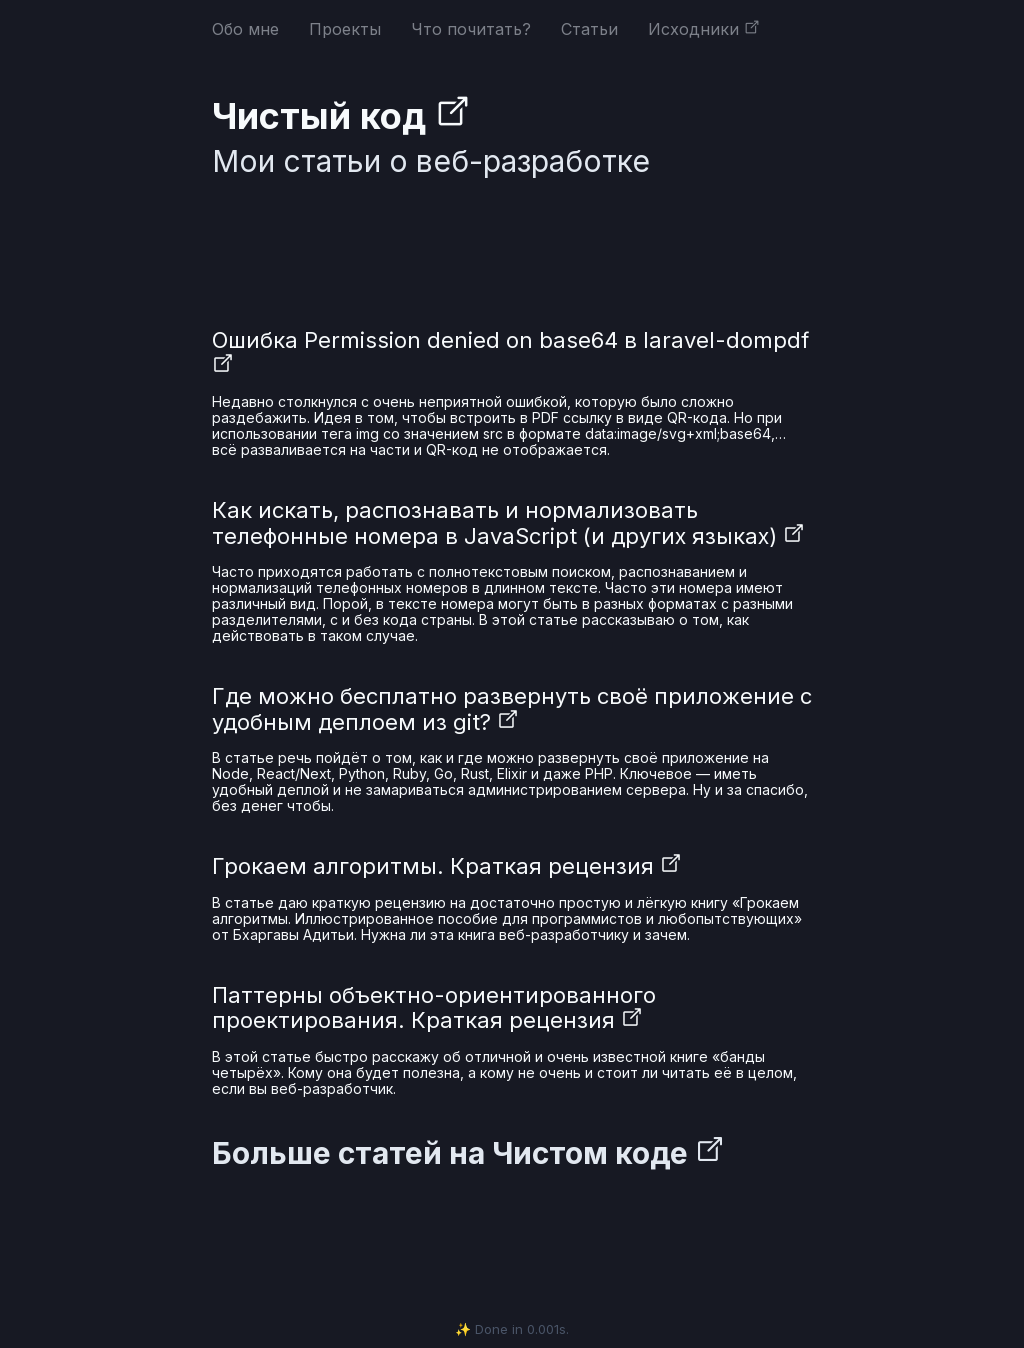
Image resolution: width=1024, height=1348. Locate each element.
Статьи (589, 29)
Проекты (345, 29)
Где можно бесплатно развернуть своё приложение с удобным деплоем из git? (512, 708)
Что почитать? (471, 29)
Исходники (704, 29)
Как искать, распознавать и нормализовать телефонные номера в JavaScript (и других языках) (508, 522)
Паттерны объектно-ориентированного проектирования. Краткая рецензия (434, 1007)
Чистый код (341, 116)
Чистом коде (608, 1153)
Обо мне (245, 29)
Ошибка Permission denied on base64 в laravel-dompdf (510, 352)
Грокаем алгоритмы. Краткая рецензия (447, 866)
